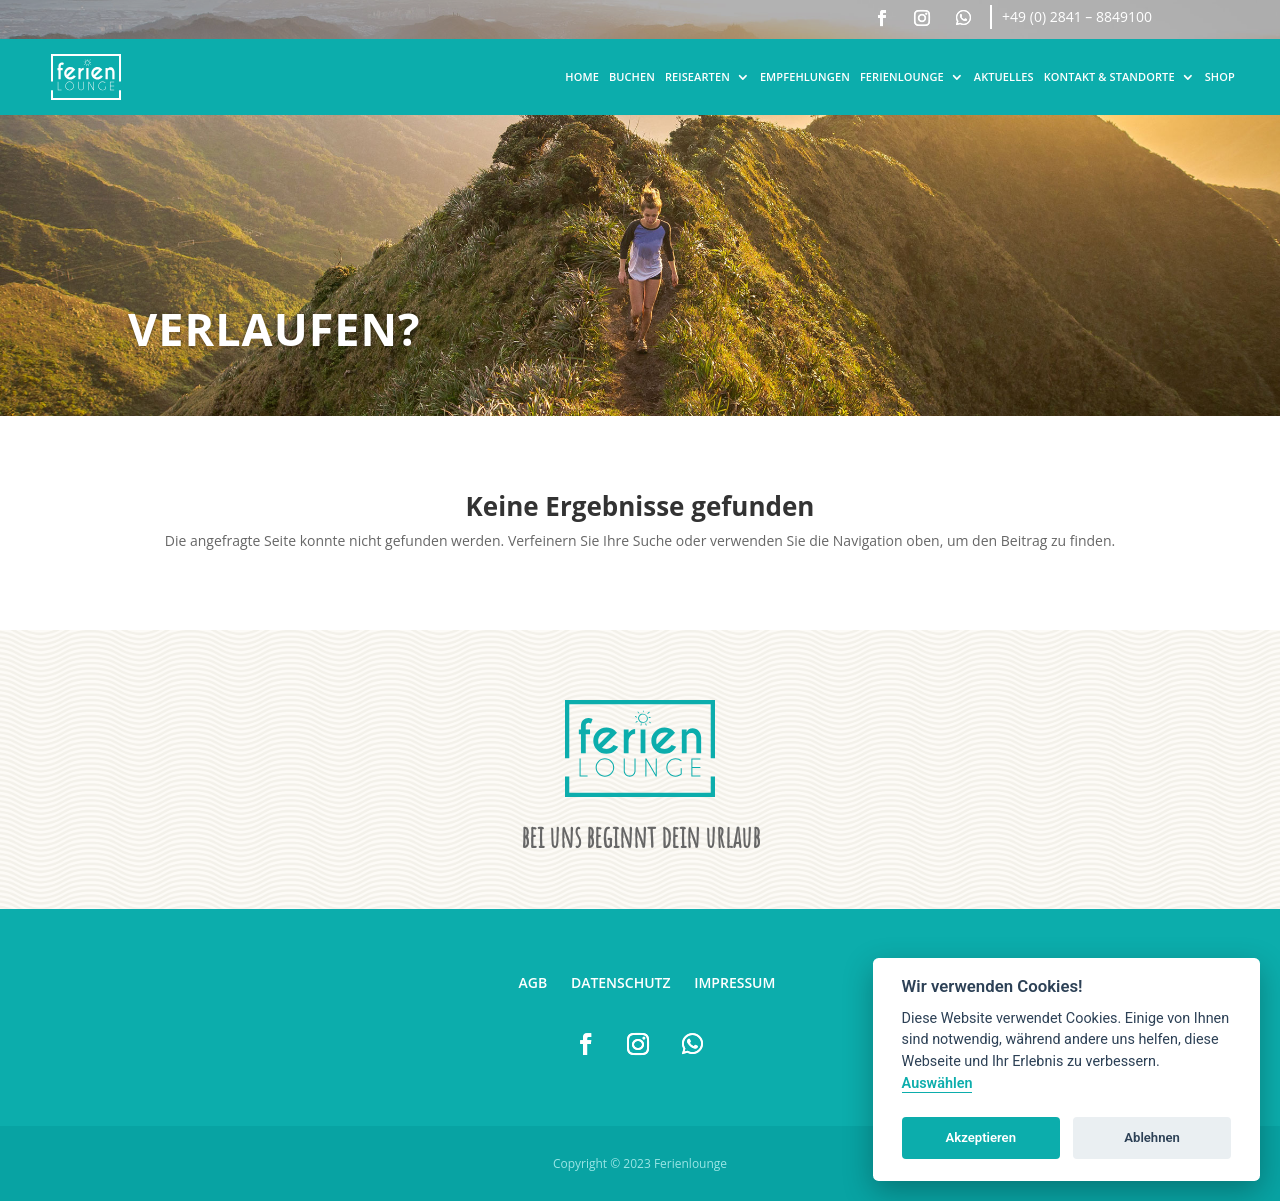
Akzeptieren (981, 1137)
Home (582, 76)
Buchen (632, 76)
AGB (533, 982)
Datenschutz (621, 982)
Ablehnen (1152, 1137)
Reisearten (697, 76)
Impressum (734, 982)
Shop (1220, 76)
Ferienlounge (902, 76)
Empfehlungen (805, 76)
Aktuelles (1004, 76)
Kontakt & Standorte (1109, 76)
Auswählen (937, 1083)
